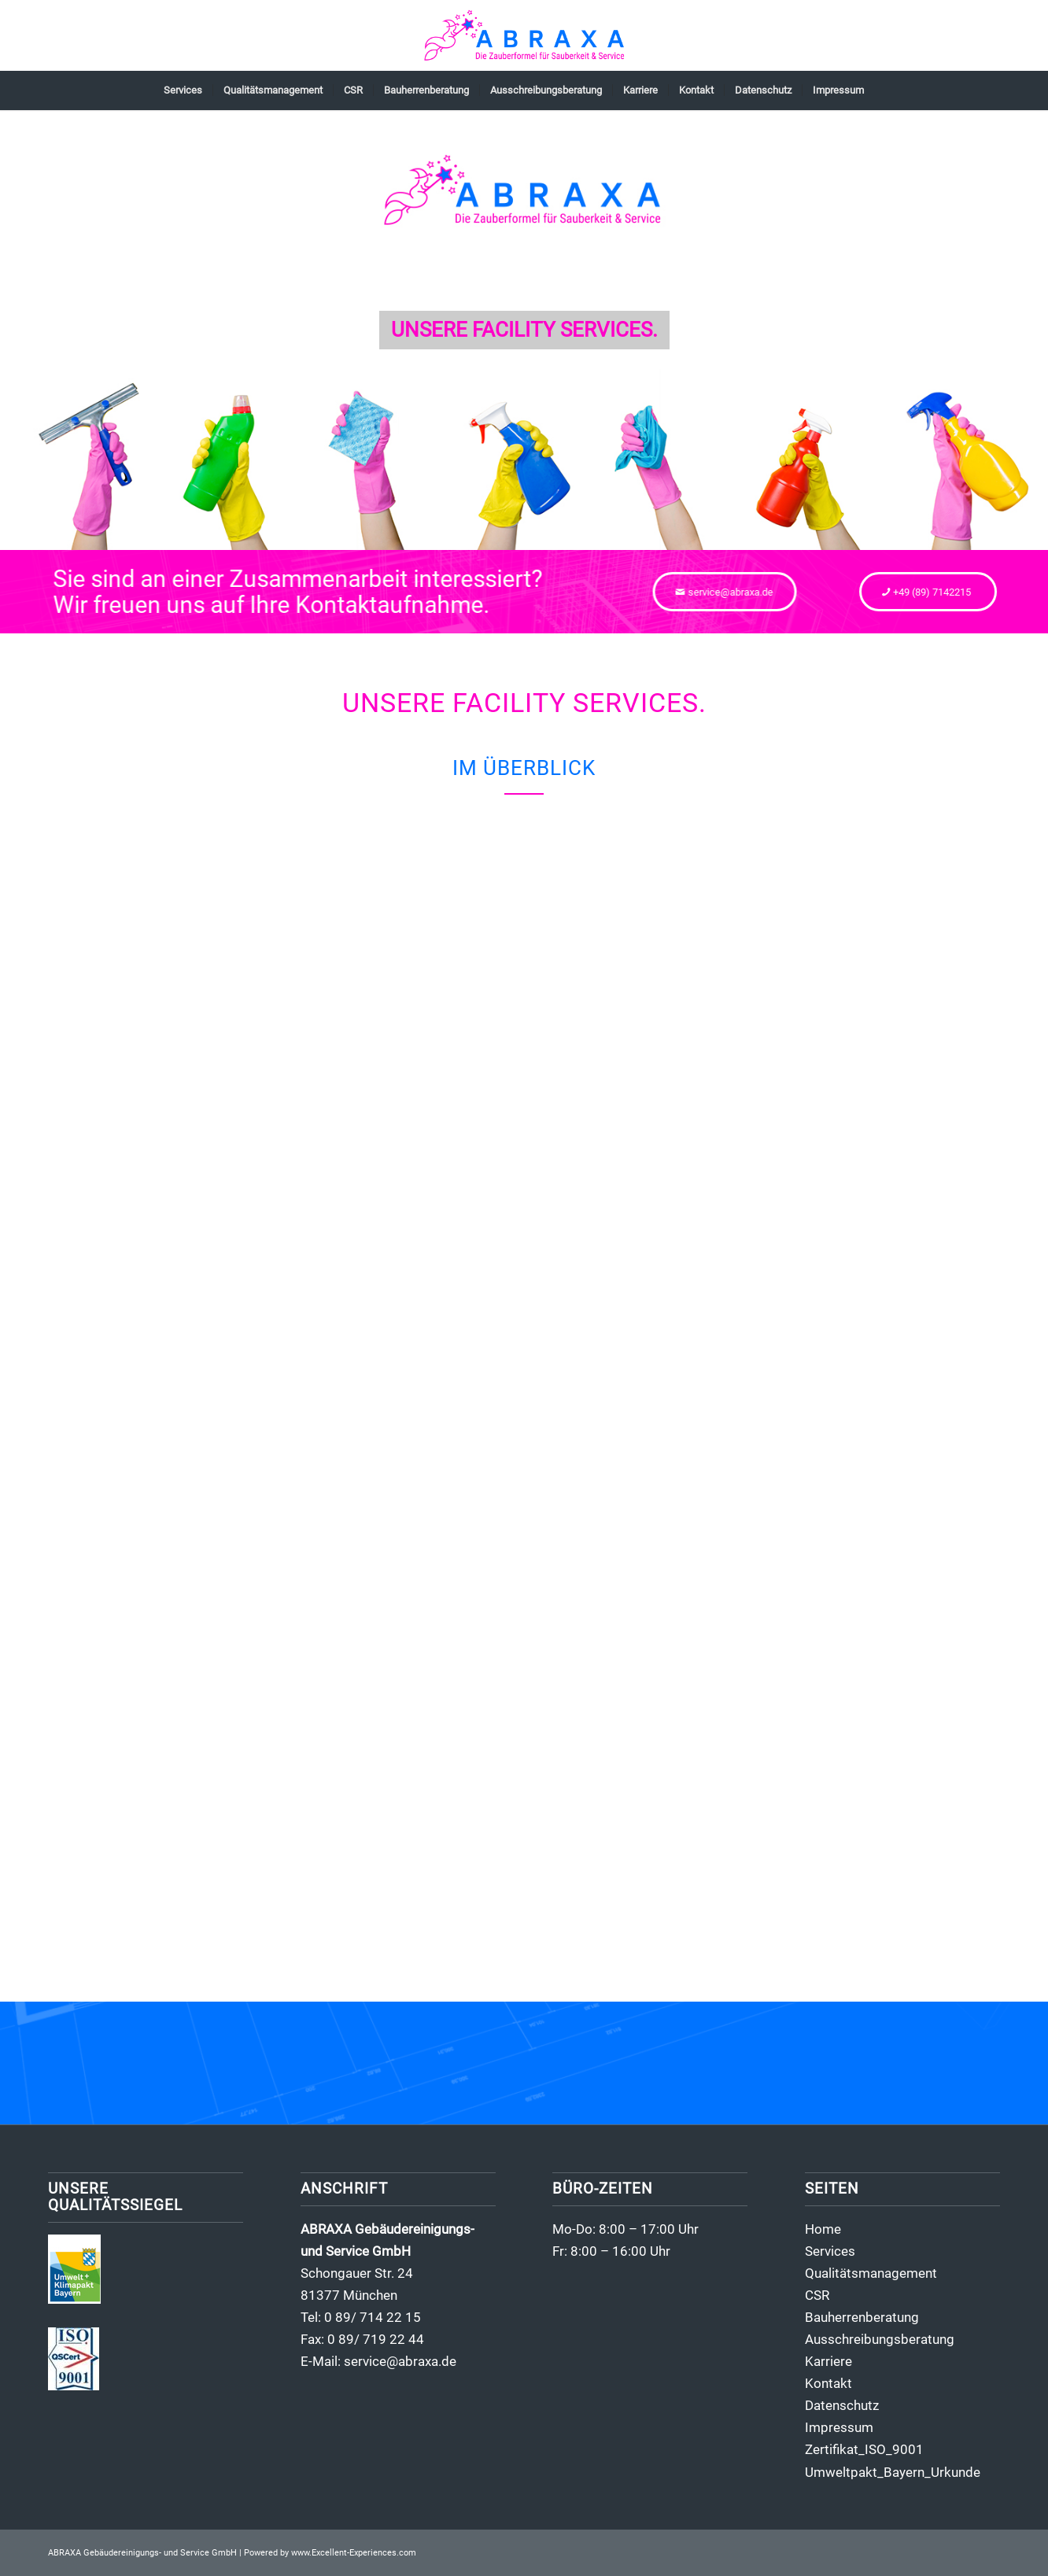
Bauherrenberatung (862, 2317)
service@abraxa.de (400, 2361)
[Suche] (884, 90)
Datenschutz (842, 2405)
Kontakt (828, 2383)
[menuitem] (182, 90)
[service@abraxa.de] (736, 591)
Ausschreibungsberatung (879, 2339)
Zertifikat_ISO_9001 (864, 2449)
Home (823, 2229)
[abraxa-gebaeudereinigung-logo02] (524, 35)
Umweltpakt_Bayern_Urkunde (892, 2472)
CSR (817, 2295)
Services (830, 2251)
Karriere (828, 2361)
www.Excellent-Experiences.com (353, 2553)
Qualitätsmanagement (871, 2273)
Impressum (839, 2427)
